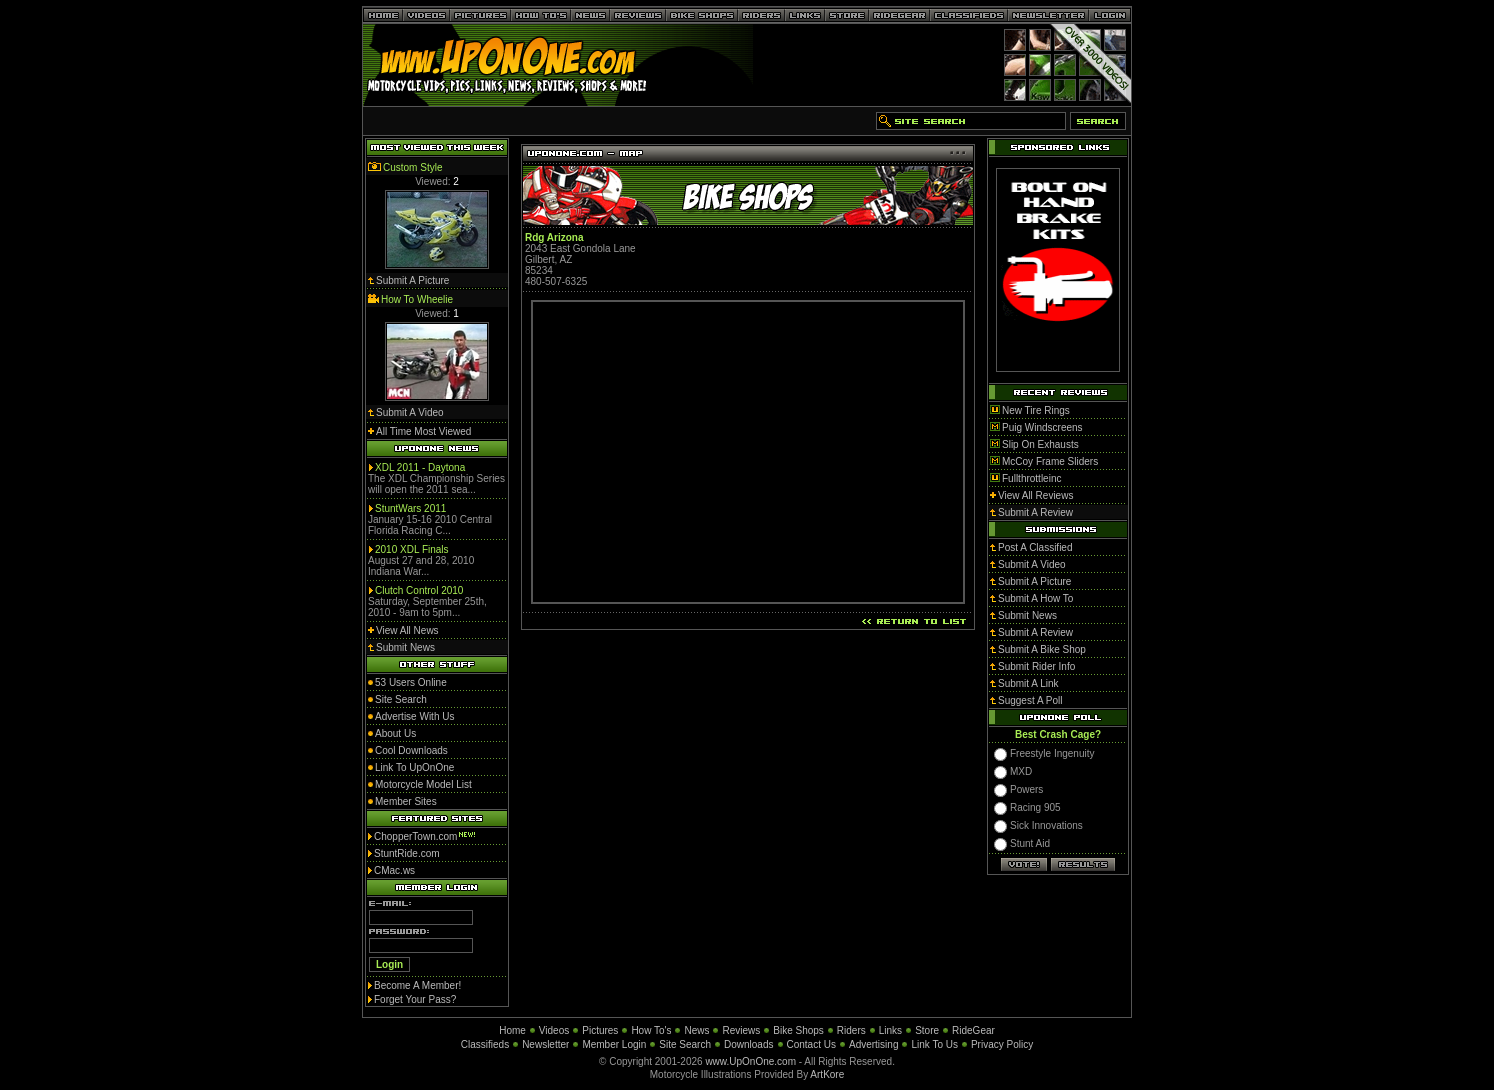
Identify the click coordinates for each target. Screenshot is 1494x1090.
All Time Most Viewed (423, 431)
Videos (554, 1030)
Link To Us (934, 1044)
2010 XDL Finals (412, 549)
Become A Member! (417, 985)
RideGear (973, 1030)
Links (890, 1030)
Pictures (600, 1030)
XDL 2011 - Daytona (420, 467)
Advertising (873, 1044)
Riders (851, 1030)
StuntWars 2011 (410, 508)
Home (512, 1030)
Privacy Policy (1002, 1044)
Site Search (685, 1044)
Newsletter (545, 1044)
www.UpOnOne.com (750, 1061)
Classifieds (485, 1044)
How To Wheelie (417, 299)
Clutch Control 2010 (419, 590)
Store (927, 1030)
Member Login (614, 1044)
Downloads (748, 1044)
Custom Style (412, 167)
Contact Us (811, 1044)
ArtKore (827, 1074)
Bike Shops (798, 1030)
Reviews (741, 1030)
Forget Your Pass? (415, 999)
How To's (651, 1030)
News (696, 1030)
